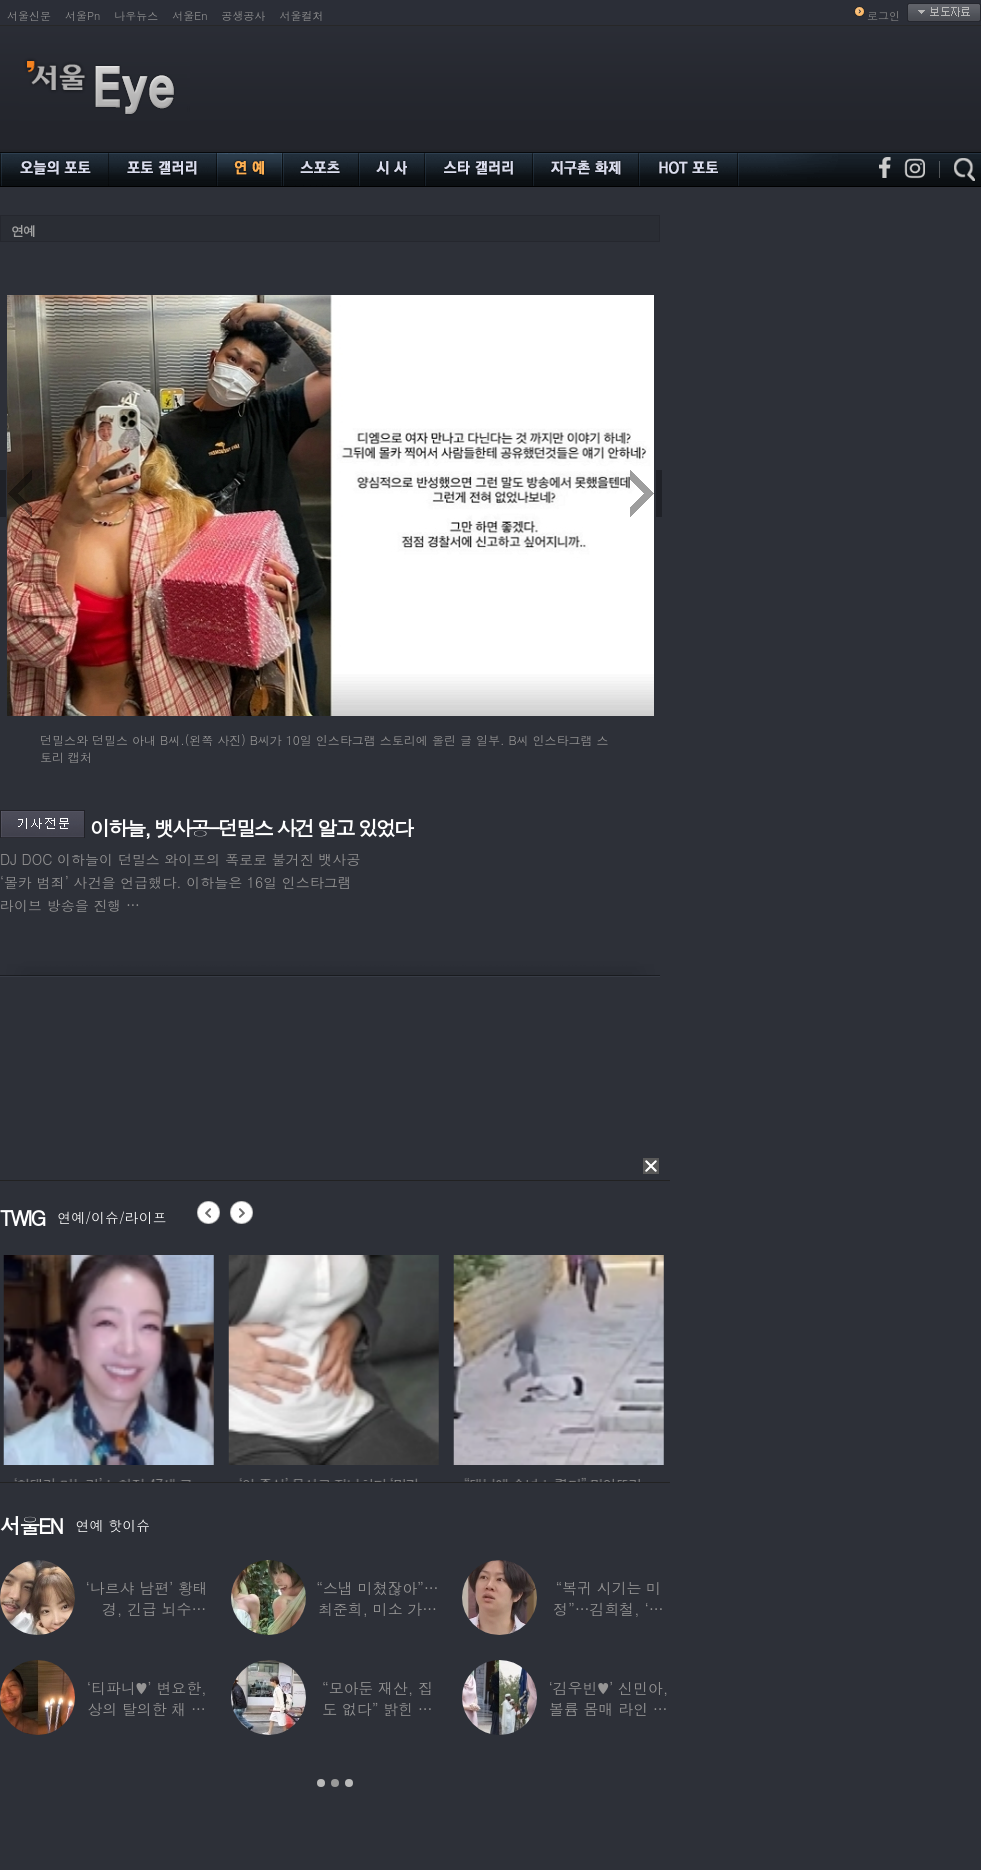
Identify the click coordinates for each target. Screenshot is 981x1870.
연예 (23, 230)
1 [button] (321, 1783)
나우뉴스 (136, 15)
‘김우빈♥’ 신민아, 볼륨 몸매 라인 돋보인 (609, 1708)
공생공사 (244, 15)
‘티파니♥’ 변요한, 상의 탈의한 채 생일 (147, 1708)
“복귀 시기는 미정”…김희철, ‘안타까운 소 (608, 1608)
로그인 (883, 15)
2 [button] (335, 1783)
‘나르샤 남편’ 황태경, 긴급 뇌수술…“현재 (147, 1608)
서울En (189, 15)
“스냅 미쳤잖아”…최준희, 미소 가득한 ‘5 (377, 1608)
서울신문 (29, 15)
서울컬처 (302, 15)
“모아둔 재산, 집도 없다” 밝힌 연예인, (377, 1708)
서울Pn (82, 15)
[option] (157, 1357)
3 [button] (349, 1783)
